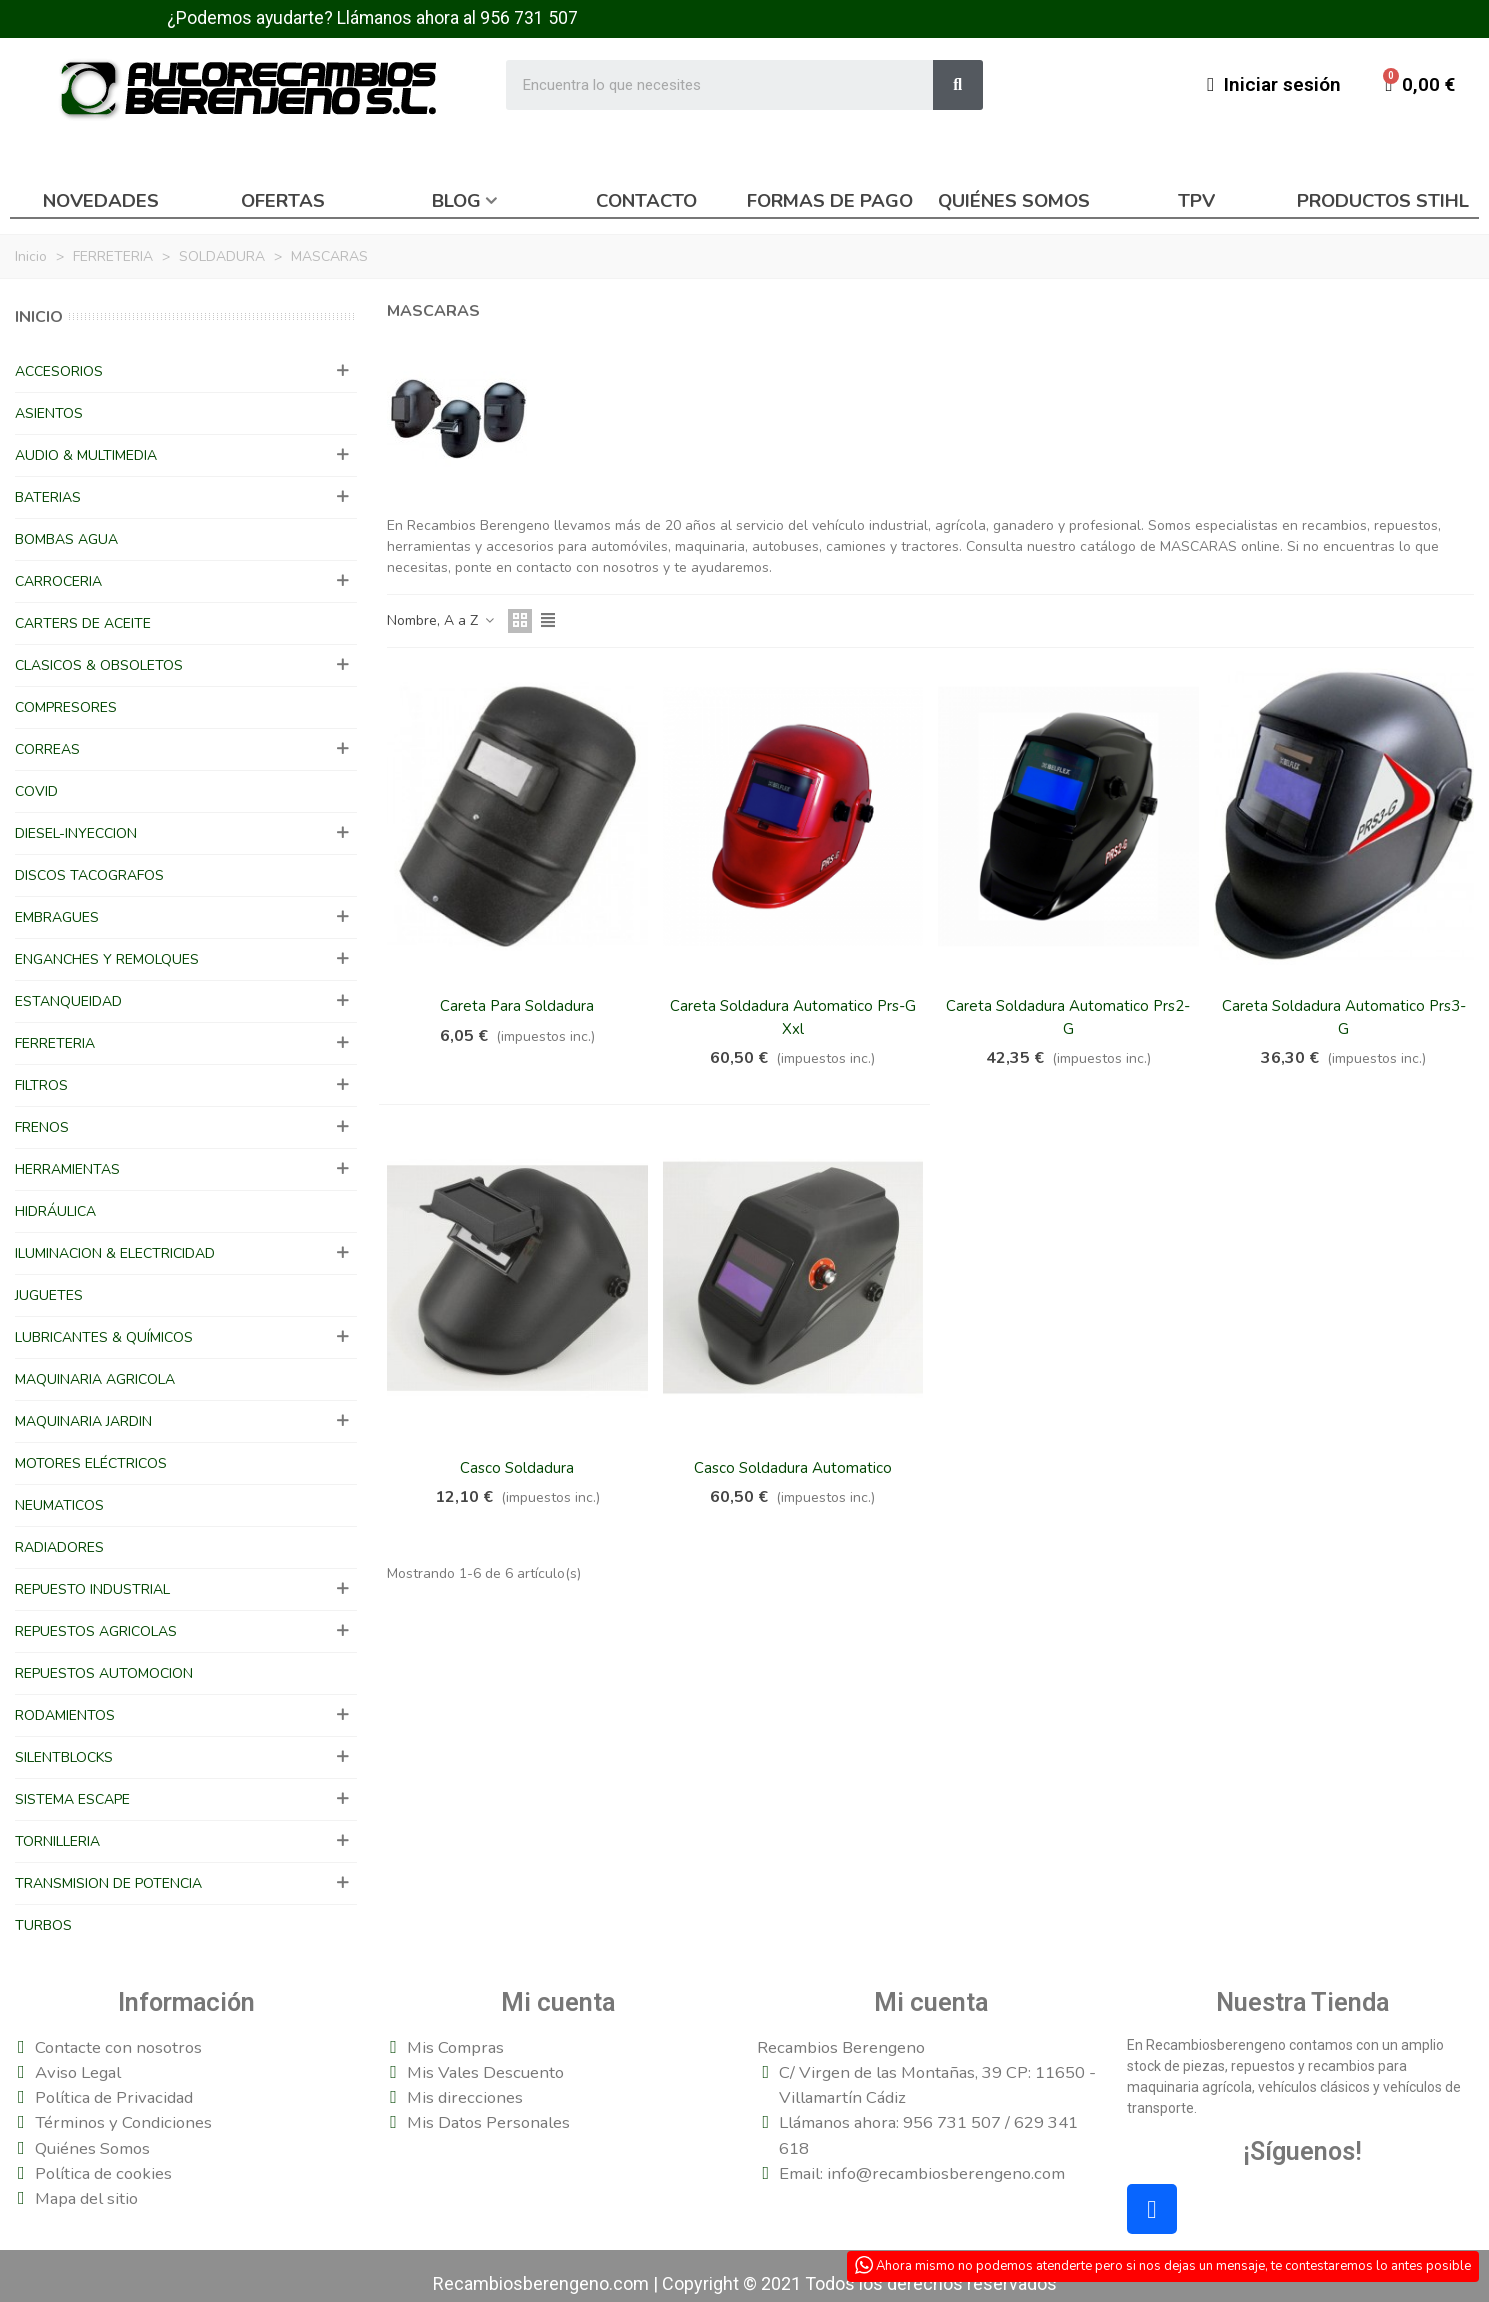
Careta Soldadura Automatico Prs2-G (1068, 1017)
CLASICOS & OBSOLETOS (99, 665)
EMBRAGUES (57, 917)
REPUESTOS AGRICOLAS (96, 1631)
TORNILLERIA (57, 1841)
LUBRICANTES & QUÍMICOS (104, 1337)
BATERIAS (48, 497)
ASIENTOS (49, 413)
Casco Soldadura (517, 1468)
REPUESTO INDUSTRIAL (92, 1589)
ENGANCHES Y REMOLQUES (107, 959)
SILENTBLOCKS (64, 1757)
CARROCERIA (58, 581)
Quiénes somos (1014, 201)
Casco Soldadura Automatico (793, 1468)
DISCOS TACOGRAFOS (89, 875)
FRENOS (42, 1127)
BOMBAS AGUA (66, 539)
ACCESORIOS (59, 371)
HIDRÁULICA (55, 1211)
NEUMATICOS (59, 1505)
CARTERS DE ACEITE (83, 623)
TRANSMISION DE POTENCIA (108, 1883)
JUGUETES (49, 1295)
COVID (36, 791)
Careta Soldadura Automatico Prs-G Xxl (793, 1017)
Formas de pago (830, 201)
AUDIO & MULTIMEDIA (86, 455)
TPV (1196, 201)
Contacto (646, 201)
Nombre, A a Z (441, 620)
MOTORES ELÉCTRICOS (91, 1463)
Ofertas (283, 201)
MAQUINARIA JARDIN (83, 1421)
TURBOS (43, 1925)
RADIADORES (59, 1547)
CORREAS (47, 749)
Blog (456, 201)
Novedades (101, 201)
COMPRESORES (66, 707)
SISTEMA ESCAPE (72, 1799)
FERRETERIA (55, 1043)
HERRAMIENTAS (67, 1169)
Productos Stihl (1383, 201)
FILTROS (41, 1085)
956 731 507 (529, 18)
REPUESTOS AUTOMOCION (104, 1673)
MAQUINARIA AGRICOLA (95, 1379)
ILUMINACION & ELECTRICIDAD (115, 1253)
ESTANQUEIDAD (68, 1001)
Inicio (39, 317)
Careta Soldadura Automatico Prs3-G (1344, 1017)
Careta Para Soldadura (517, 1006)
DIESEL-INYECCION (76, 833)
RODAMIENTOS (65, 1715)
